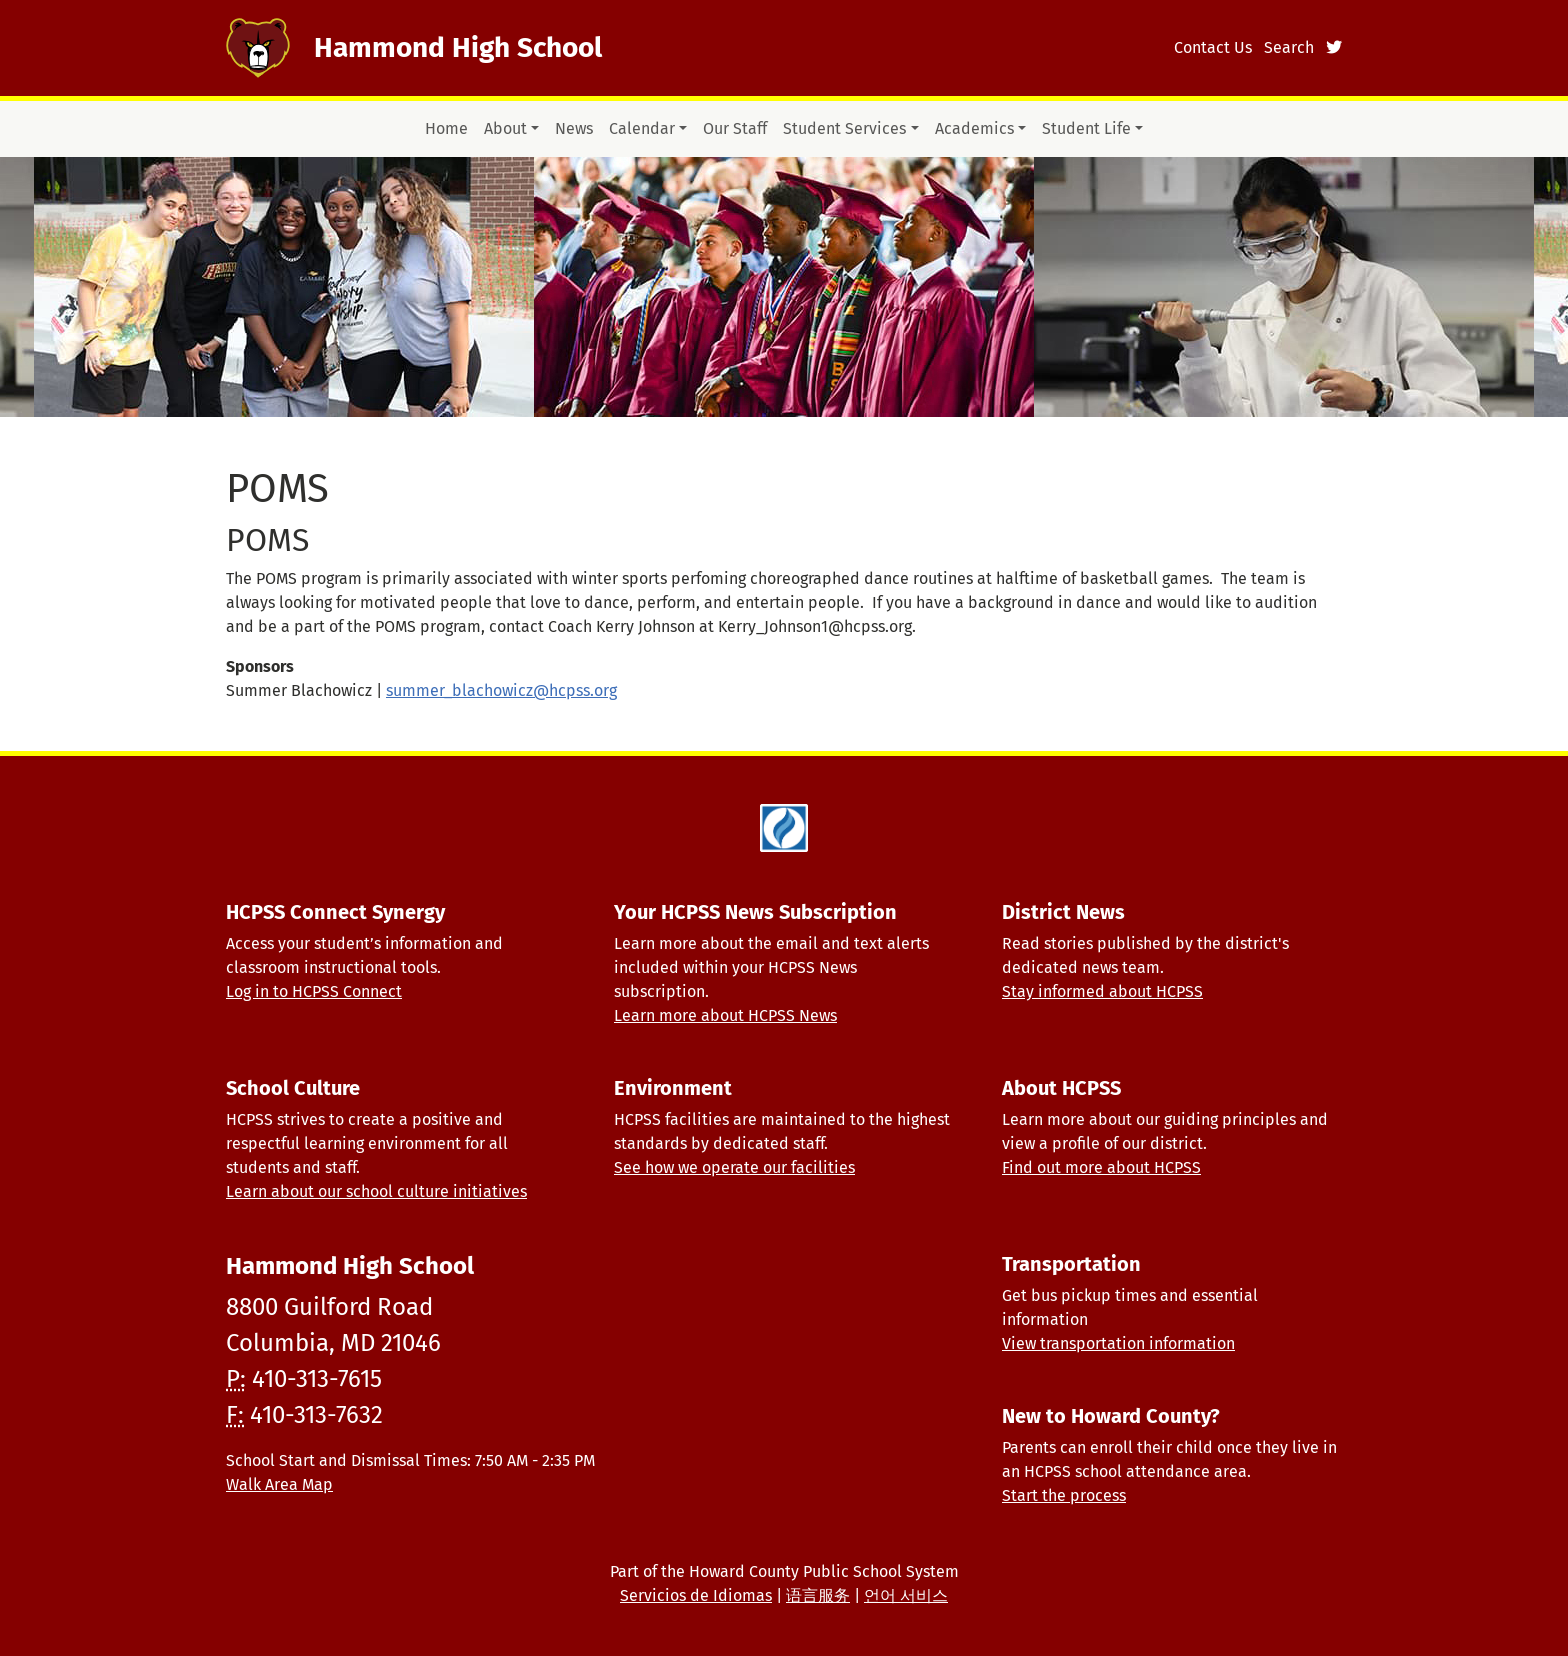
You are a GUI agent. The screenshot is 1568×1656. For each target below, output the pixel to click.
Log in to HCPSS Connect (314, 991)
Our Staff (735, 128)
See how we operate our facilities (734, 1167)
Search (1289, 47)
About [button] (505, 128)
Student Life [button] (1086, 128)
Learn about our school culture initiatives (376, 1191)
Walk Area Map (279, 1484)
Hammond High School (458, 47)
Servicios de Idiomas (696, 1595)
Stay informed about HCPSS (1102, 991)
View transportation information (1118, 1343)
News (574, 128)
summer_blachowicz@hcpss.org (501, 690)
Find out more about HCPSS (1101, 1167)
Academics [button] (974, 128)
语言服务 (818, 1595)
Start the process (1064, 1495)
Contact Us (1213, 47)
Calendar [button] (642, 128)
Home (446, 128)
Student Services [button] (844, 128)
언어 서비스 (906, 1595)
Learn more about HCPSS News (725, 1015)
